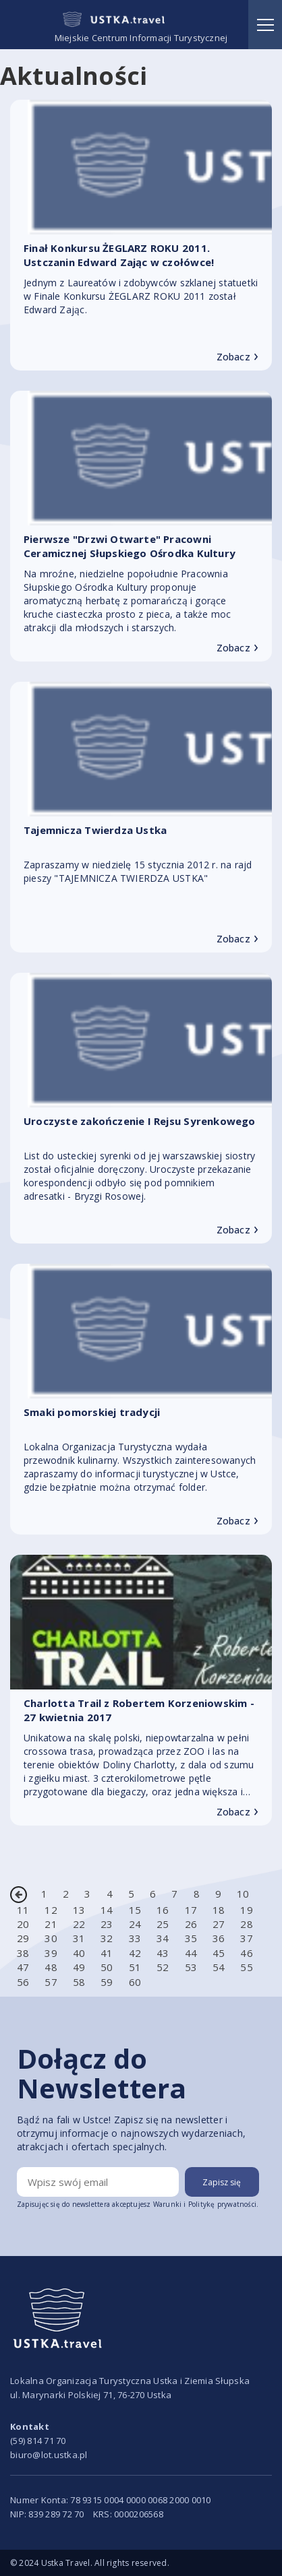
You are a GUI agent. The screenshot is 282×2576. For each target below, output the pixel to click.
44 (191, 1953)
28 (246, 1924)
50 (107, 1967)
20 (23, 1924)
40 (79, 1953)
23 (107, 1924)
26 (191, 1924)
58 (79, 1982)
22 (79, 1924)
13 (79, 1910)
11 (23, 1910)
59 (107, 1982)
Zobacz (237, 357)
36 (219, 1938)
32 (107, 1938)
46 (246, 1953)
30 (51, 1938)
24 (135, 1924)
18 (219, 1910)
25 (163, 1924)
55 (246, 1967)
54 (219, 1967)
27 (219, 1924)
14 (107, 1910)
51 (135, 1967)
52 (163, 1967)
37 (246, 1938)
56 (23, 1982)
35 (191, 1938)
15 (135, 1910)
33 (135, 1938)
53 (191, 1967)
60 (135, 1982)
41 (107, 1953)
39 (51, 1953)
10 (243, 1893)
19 (246, 1910)
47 (23, 1967)
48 (51, 1967)
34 (163, 1938)
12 (51, 1910)
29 (23, 1938)
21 (51, 1924)
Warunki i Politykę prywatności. (206, 2204)
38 (23, 1953)
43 (163, 1953)
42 (135, 1953)
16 (163, 1910)
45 (219, 1953)
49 (79, 1967)
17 (191, 1910)
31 (79, 1938)
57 (51, 1982)
